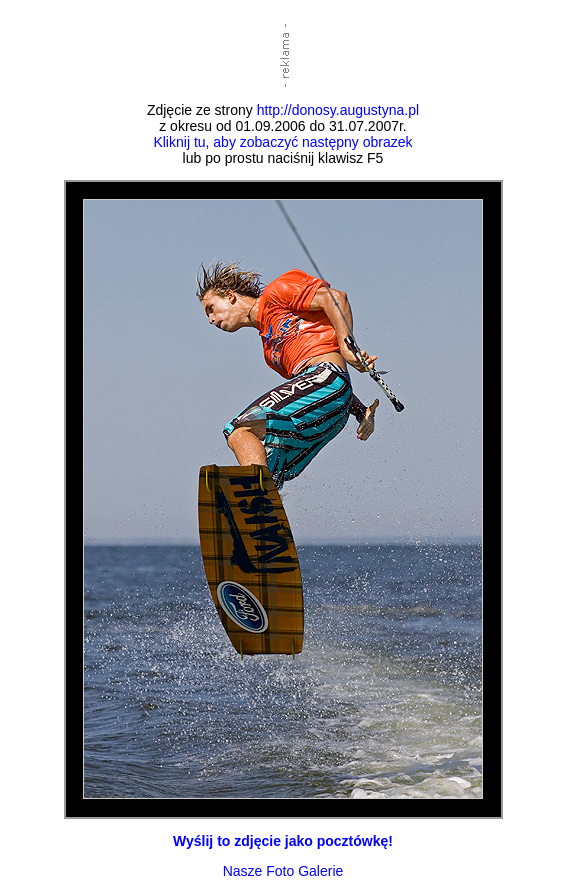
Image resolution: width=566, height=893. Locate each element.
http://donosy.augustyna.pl (338, 110)
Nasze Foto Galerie (283, 871)
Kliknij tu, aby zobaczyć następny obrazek (282, 142)
